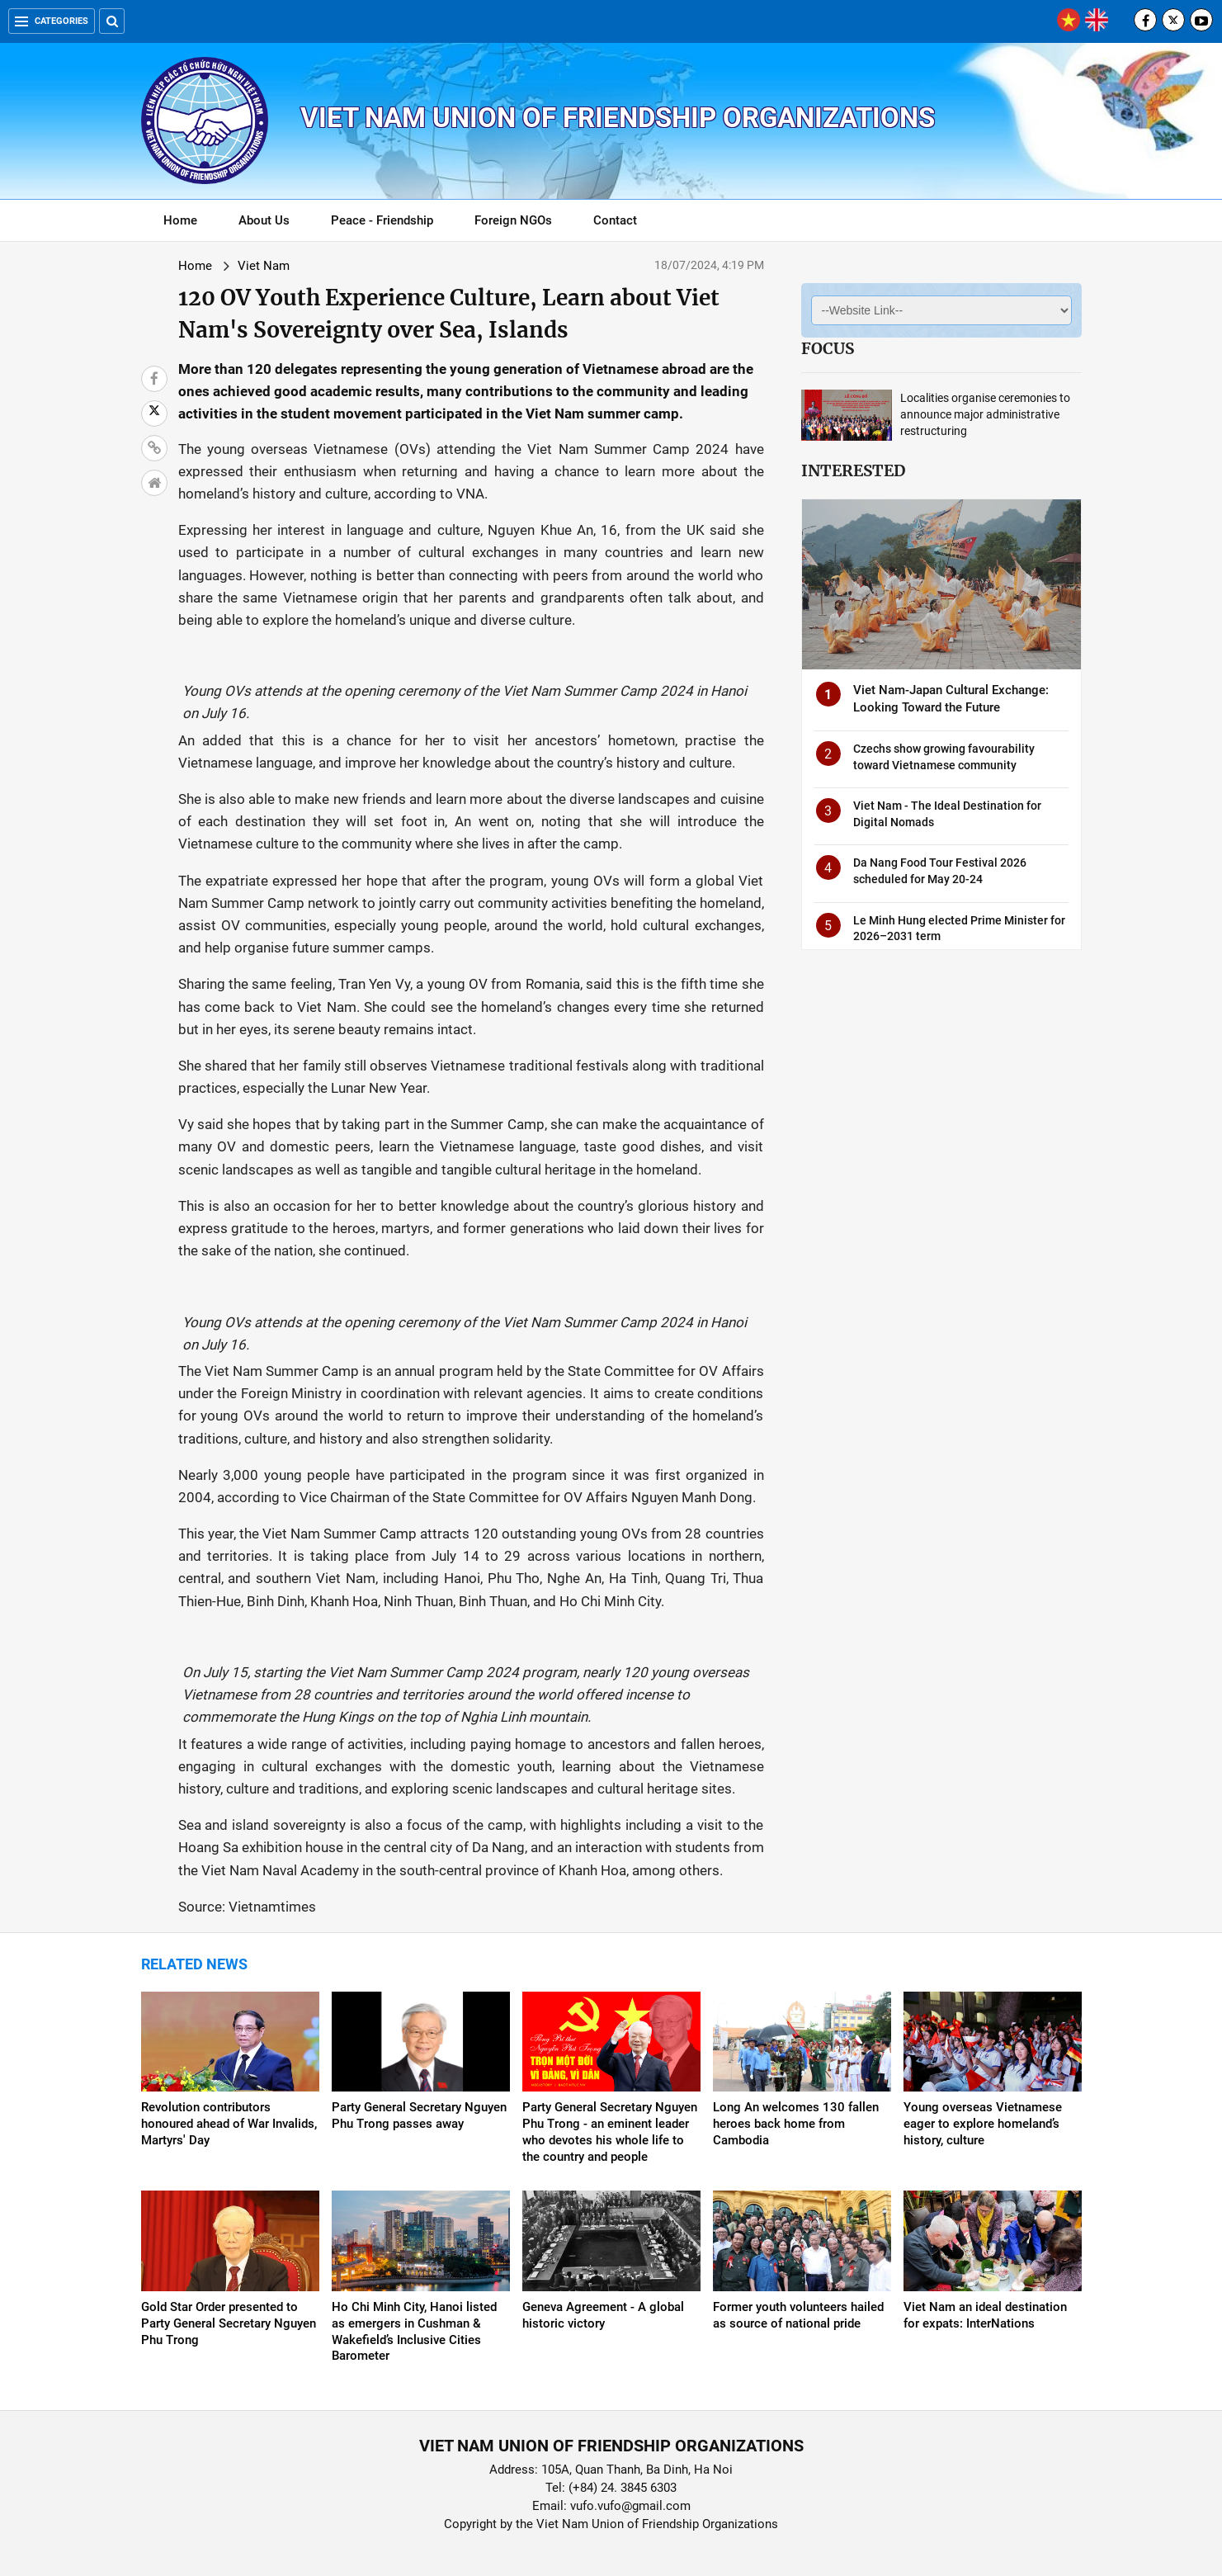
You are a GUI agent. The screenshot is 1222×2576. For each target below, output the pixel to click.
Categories (51, 21)
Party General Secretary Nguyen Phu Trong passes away (419, 2115)
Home (180, 220)
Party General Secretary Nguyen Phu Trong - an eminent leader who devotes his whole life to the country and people (609, 2132)
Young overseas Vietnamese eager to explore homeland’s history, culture (983, 2124)
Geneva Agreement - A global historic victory (603, 2315)
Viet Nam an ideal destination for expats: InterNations (985, 2315)
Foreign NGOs (513, 220)
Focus (827, 348)
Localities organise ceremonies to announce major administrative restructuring (985, 414)
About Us (264, 220)
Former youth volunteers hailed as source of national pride (798, 2315)
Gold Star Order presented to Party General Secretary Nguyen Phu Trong (228, 2323)
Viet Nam (264, 265)
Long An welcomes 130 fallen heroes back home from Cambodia (796, 2124)
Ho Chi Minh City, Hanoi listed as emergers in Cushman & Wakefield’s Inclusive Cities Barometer (414, 2331)
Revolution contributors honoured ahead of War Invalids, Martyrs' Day (229, 2124)
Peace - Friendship (382, 220)
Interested (853, 470)
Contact (615, 220)
